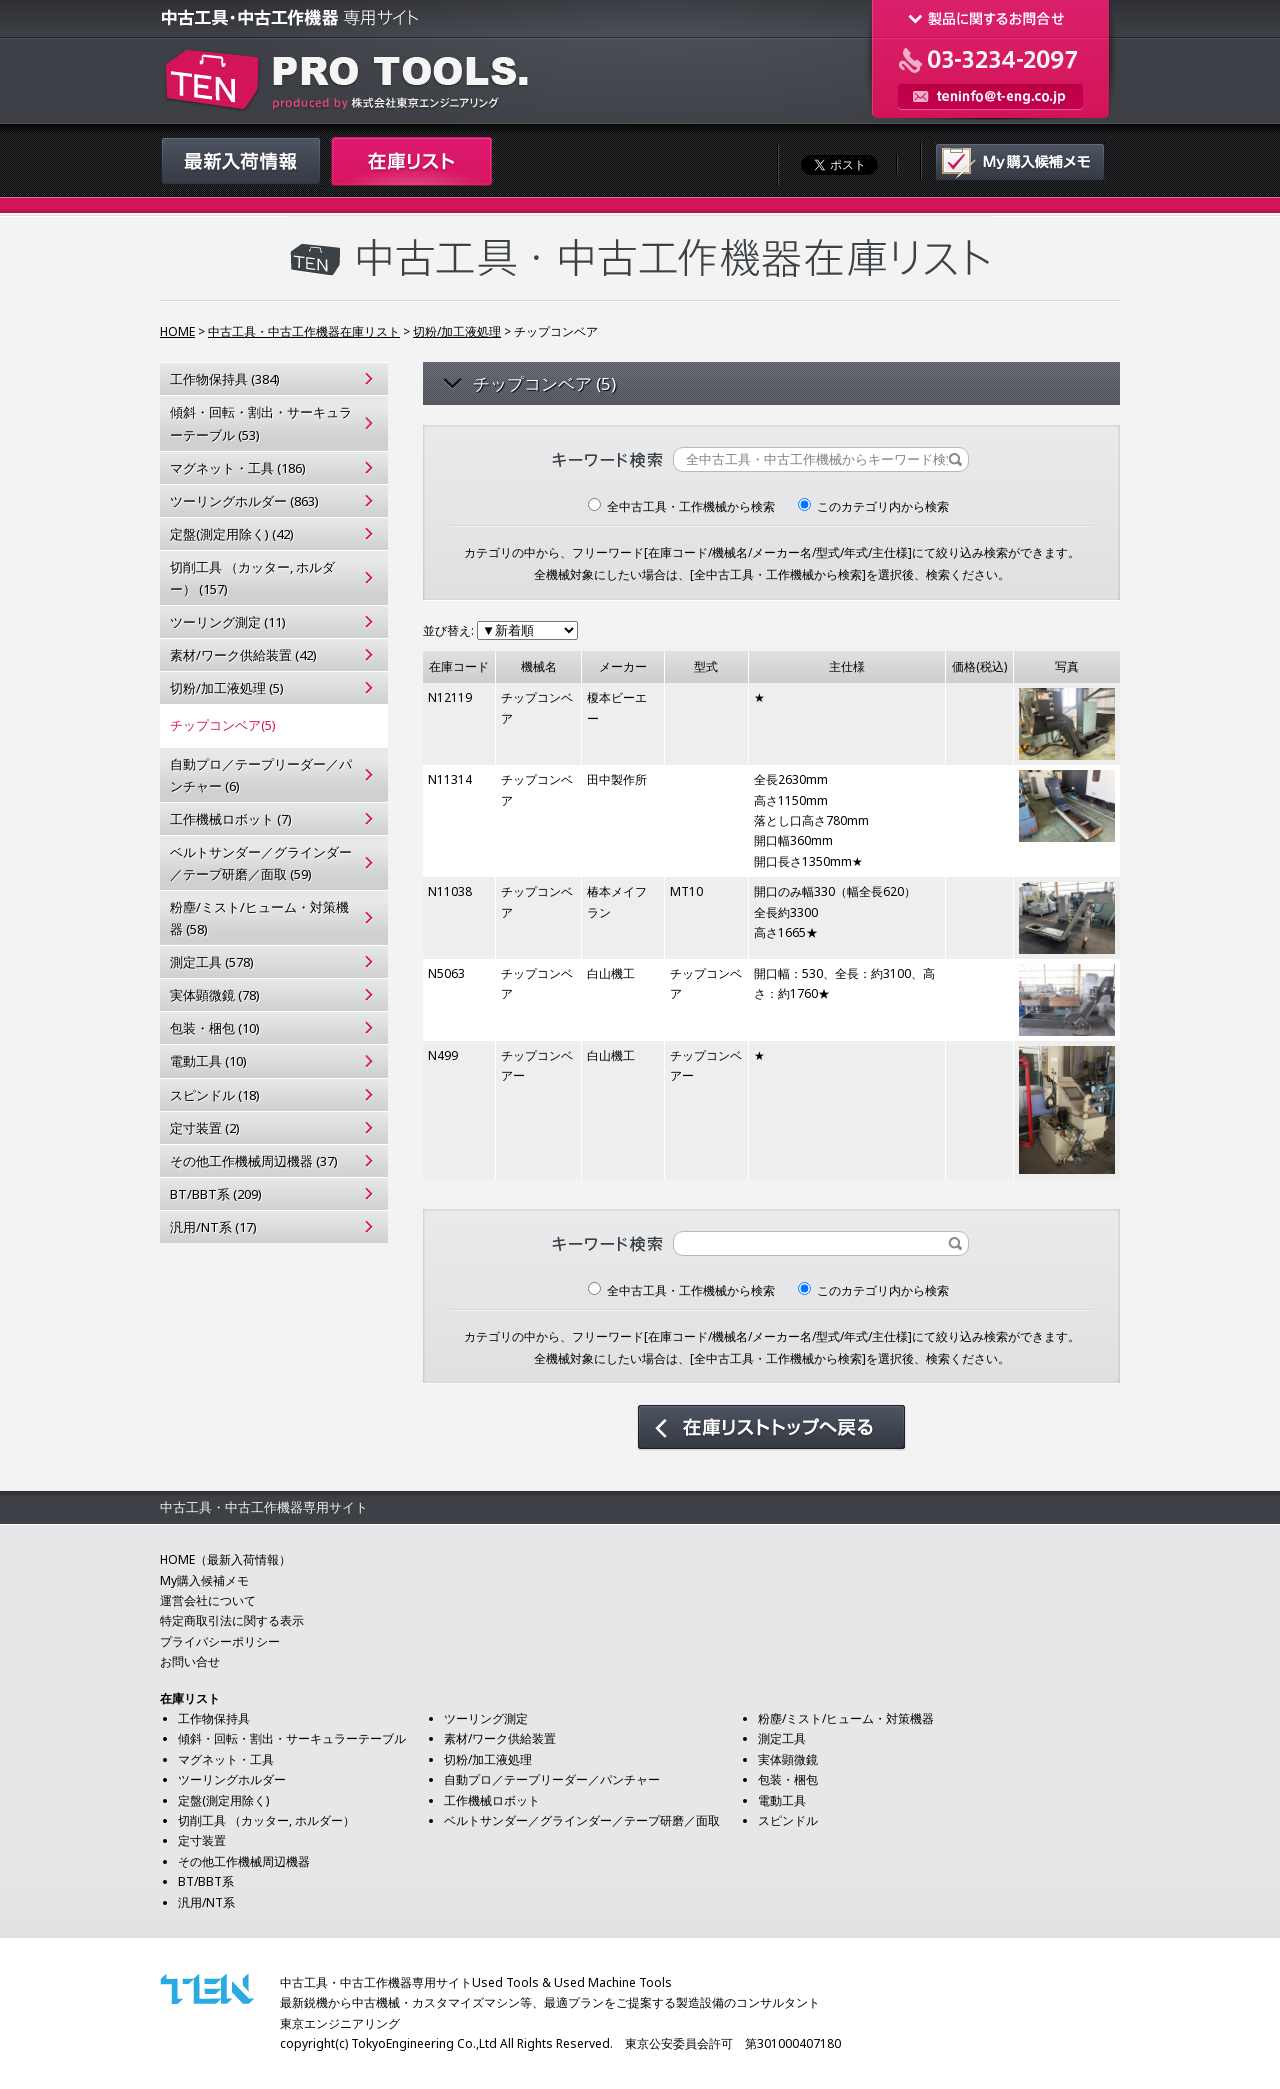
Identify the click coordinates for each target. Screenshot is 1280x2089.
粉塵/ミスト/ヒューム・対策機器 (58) (259, 918)
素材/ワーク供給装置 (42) (243, 655)
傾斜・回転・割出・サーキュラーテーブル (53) (261, 423)
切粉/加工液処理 (457, 331)
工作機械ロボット (492, 1800)
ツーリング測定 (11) (228, 622)
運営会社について (208, 1600)
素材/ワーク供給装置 (500, 1738)
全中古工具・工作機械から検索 (681, 506)
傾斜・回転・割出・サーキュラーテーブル (292, 1738)
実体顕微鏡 (788, 1759)
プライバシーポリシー (220, 1641)
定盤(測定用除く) (223, 1800)
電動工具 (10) (208, 1061)
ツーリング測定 (486, 1718)
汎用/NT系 (206, 1902)
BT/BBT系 (206, 1881)
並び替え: (500, 630)
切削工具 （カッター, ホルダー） (266, 1820)
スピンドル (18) (215, 1095)
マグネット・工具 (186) (238, 468)
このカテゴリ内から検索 (873, 506)
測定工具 (782, 1738)
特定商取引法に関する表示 (232, 1620)
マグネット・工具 (226, 1759)
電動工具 (782, 1800)
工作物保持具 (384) (225, 379)
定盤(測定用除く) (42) (232, 534)
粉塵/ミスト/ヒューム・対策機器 (846, 1718)
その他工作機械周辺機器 (244, 1861)
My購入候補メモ (204, 1580)
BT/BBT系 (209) (216, 1194)
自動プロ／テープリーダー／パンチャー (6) (261, 775)
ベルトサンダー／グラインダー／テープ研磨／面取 (582, 1820)
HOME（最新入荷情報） (225, 1559)
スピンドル (788, 1820)
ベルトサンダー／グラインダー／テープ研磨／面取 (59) (261, 863)
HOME (177, 331)
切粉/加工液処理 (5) (227, 688)
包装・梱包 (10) (215, 1028)
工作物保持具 (214, 1718)
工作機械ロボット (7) (231, 819)
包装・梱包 (788, 1779)
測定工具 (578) (212, 962)
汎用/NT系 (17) (213, 1227)
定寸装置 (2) (205, 1128)
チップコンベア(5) (223, 725)
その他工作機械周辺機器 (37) (254, 1161)
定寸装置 (202, 1840)
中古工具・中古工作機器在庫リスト (304, 331)
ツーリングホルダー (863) (244, 501)
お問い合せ (190, 1661)
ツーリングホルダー (232, 1779)
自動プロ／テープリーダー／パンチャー (552, 1779)
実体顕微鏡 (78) (215, 995)
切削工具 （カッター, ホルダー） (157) (252, 578)
